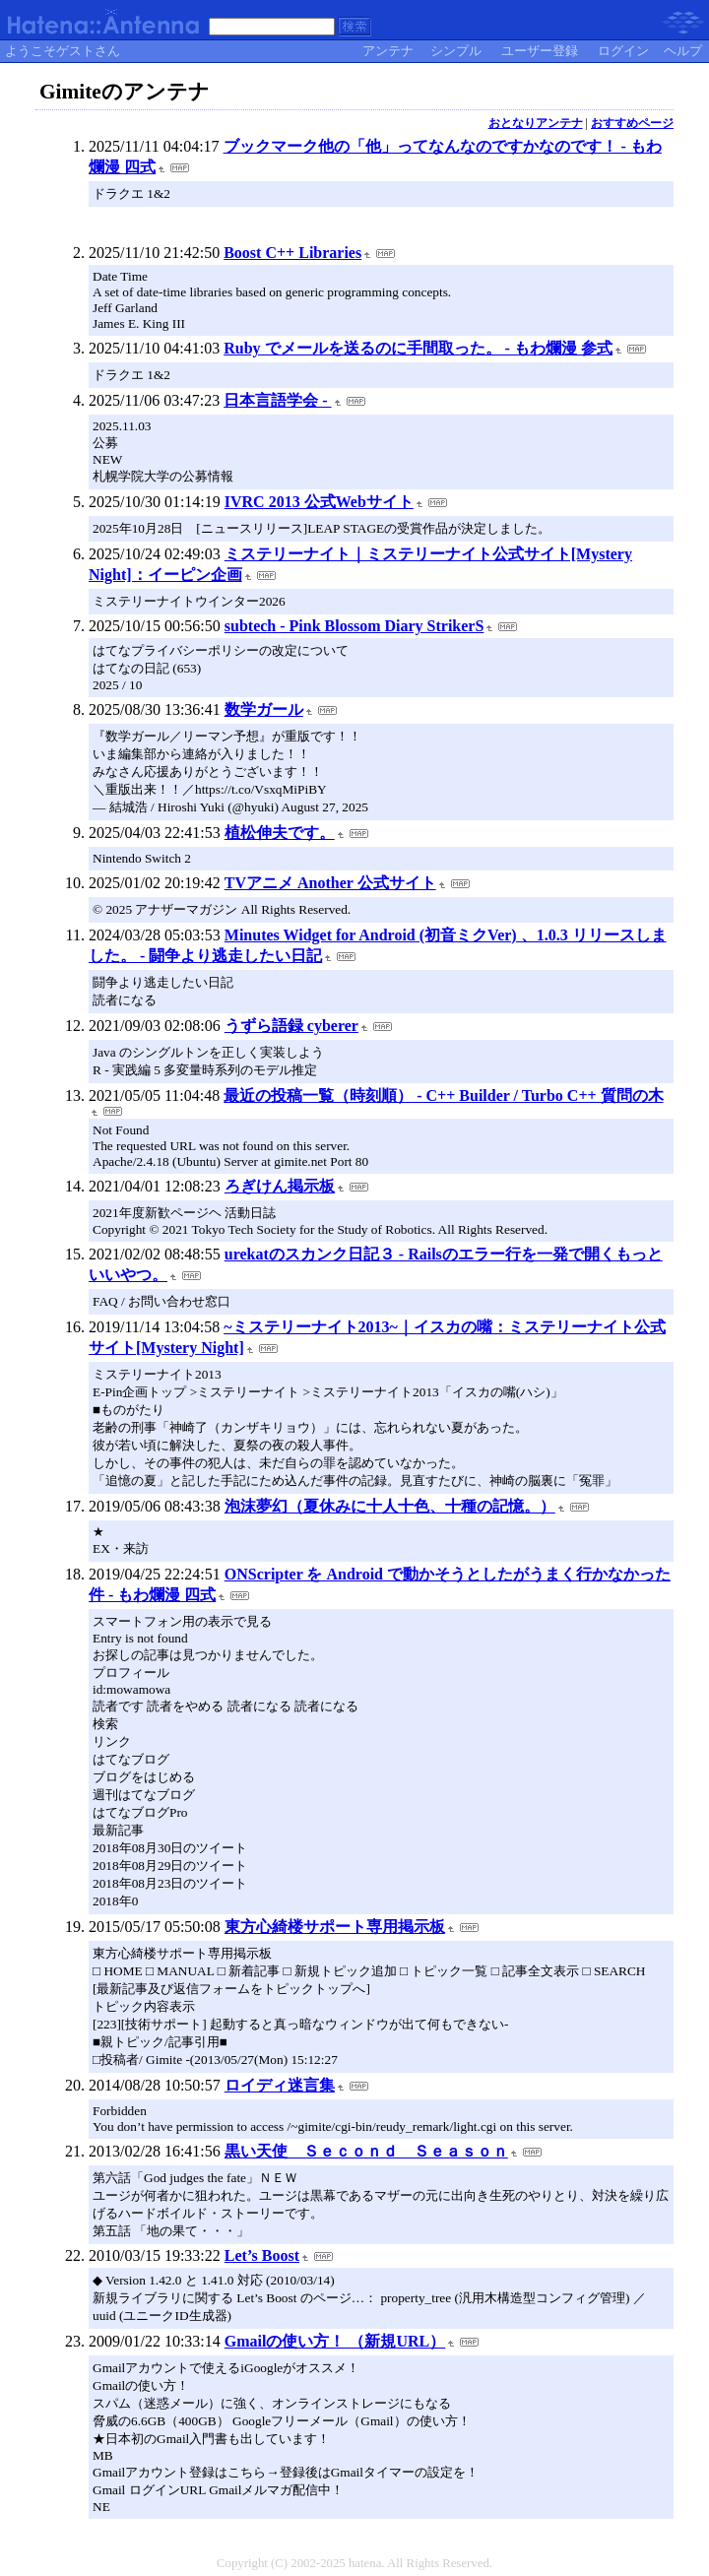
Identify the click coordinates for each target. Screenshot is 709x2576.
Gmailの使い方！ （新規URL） (335, 2341)
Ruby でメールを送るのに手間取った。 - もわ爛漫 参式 (418, 348)
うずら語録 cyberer (291, 1025)
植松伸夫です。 (280, 832)
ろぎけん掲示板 (280, 1186)
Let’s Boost (262, 2255)
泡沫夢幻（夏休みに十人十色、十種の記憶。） (390, 1506)
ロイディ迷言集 (280, 2085)
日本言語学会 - (277, 400)
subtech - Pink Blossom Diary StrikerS (354, 625)
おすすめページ (632, 123)
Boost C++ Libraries (292, 252)
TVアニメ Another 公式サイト (330, 882)
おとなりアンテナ (535, 123)
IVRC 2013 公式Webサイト (319, 501)
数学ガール (264, 709)
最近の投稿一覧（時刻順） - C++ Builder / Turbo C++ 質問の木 (443, 1095)
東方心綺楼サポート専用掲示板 (335, 1926)
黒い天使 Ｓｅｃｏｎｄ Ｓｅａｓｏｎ (366, 2151)
